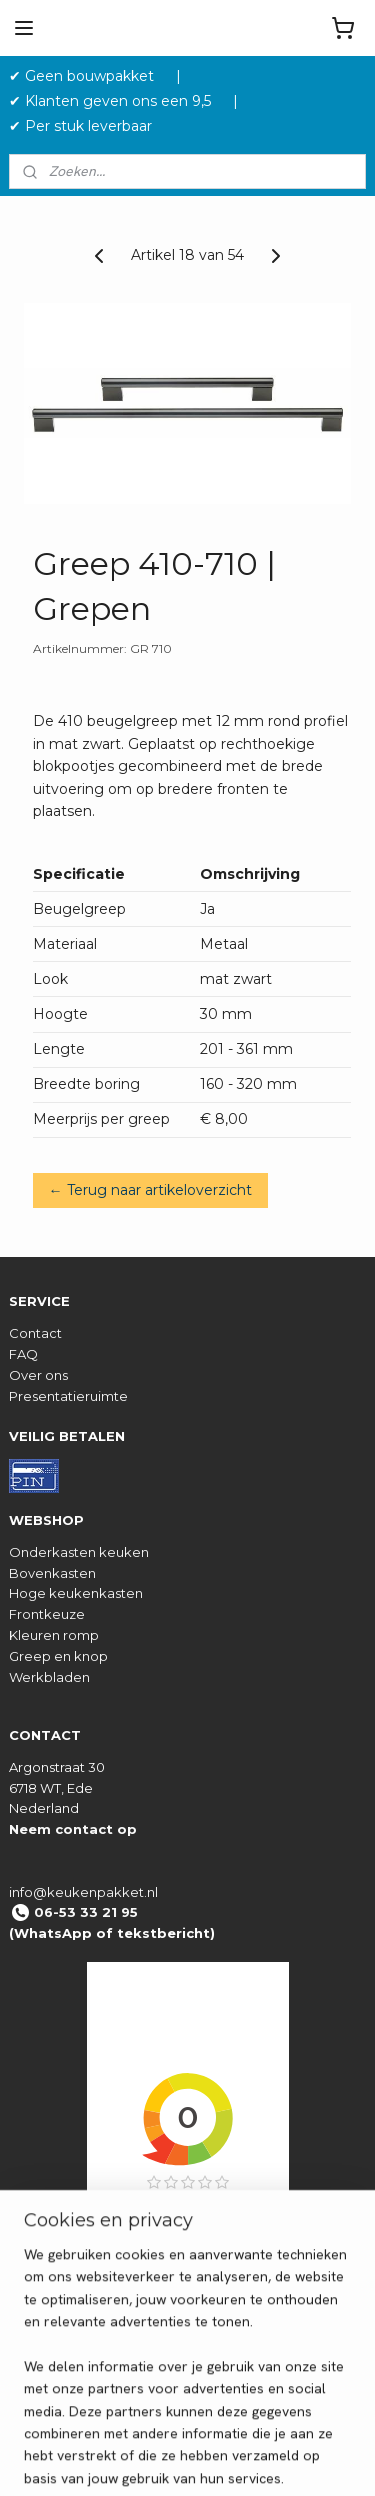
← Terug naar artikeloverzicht (150, 1189)
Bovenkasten (52, 1573)
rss (290, 2459)
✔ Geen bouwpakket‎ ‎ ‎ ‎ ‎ (89, 76)
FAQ (23, 1354)
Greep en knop (58, 1656)
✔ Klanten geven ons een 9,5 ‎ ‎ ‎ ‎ (118, 101)
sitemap (253, 2459)
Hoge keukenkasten (76, 1593)
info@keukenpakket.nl (83, 1892)
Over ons (38, 1375)
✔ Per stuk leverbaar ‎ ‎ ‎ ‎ (88, 126)
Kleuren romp (54, 1635)
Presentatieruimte (68, 1396)
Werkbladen (49, 1677)
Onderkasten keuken (79, 1552)
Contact (35, 1333)
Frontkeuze (47, 1614)
